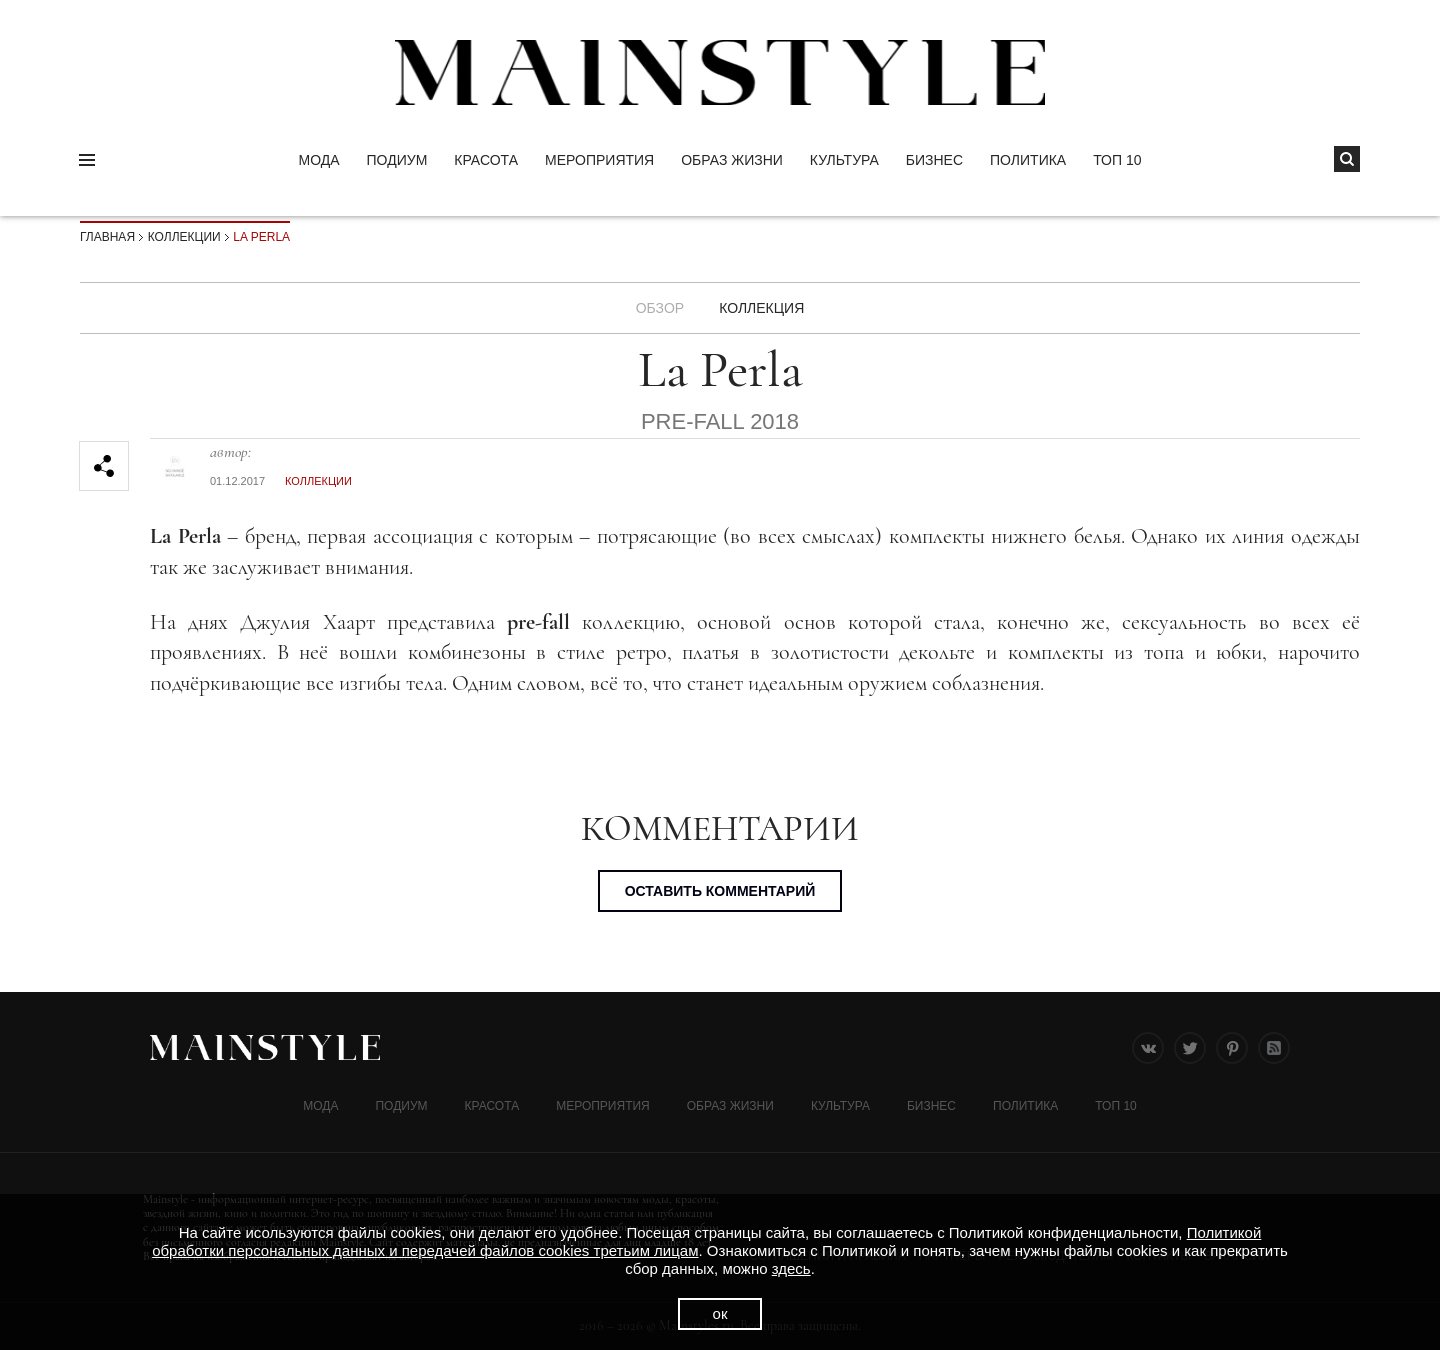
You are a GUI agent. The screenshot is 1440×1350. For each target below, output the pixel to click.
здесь (791, 1268)
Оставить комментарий (720, 891)
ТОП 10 (1117, 160)
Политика (1028, 160)
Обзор (660, 308)
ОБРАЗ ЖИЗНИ (732, 160)
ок (720, 1313)
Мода (318, 160)
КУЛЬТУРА (844, 160)
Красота (486, 160)
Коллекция (761, 308)
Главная (107, 237)
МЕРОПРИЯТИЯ (599, 160)
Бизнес (934, 160)
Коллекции (184, 237)
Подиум (397, 160)
